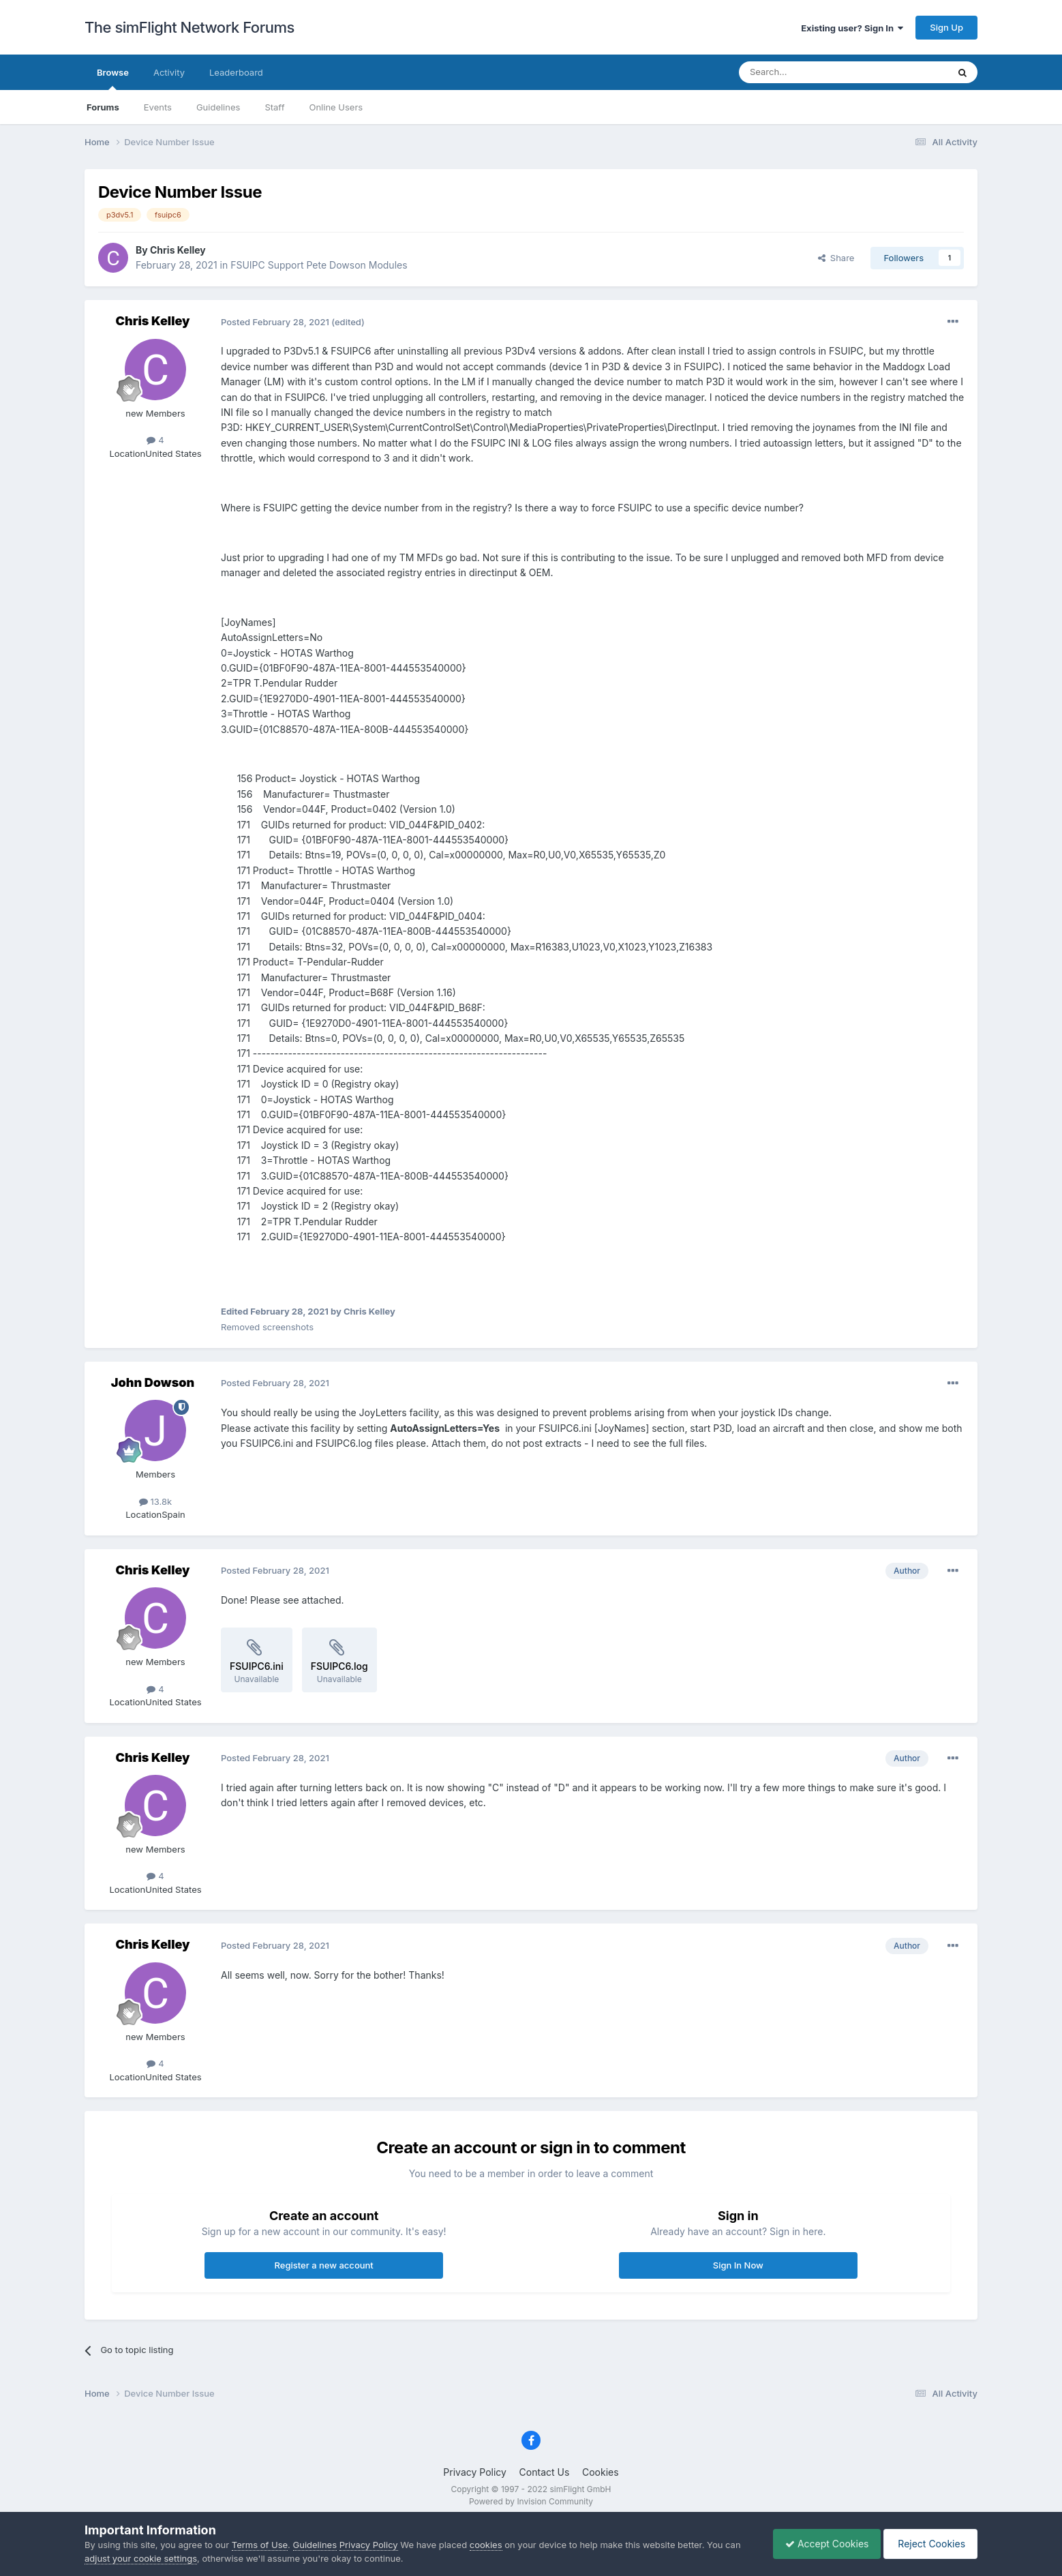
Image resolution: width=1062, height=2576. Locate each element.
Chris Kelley (178, 250)
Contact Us (544, 2472)
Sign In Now (738, 2265)
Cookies (600, 2472)
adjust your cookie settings (141, 2558)
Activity (169, 72)
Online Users (336, 107)
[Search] (810, 72)
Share (836, 257)
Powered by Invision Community (531, 2501)
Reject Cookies (928, 2543)
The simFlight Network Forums (189, 27)
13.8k (155, 1501)
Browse (113, 78)
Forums (103, 107)
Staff (274, 107)
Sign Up (946, 27)
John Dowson (152, 1382)
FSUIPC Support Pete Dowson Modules (318, 265)
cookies (486, 2544)
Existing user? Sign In (852, 28)
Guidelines (218, 107)
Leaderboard (236, 72)
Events (158, 107)
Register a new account (324, 2265)
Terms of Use (260, 2544)
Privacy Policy (474, 2472)
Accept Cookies (820, 2543)
